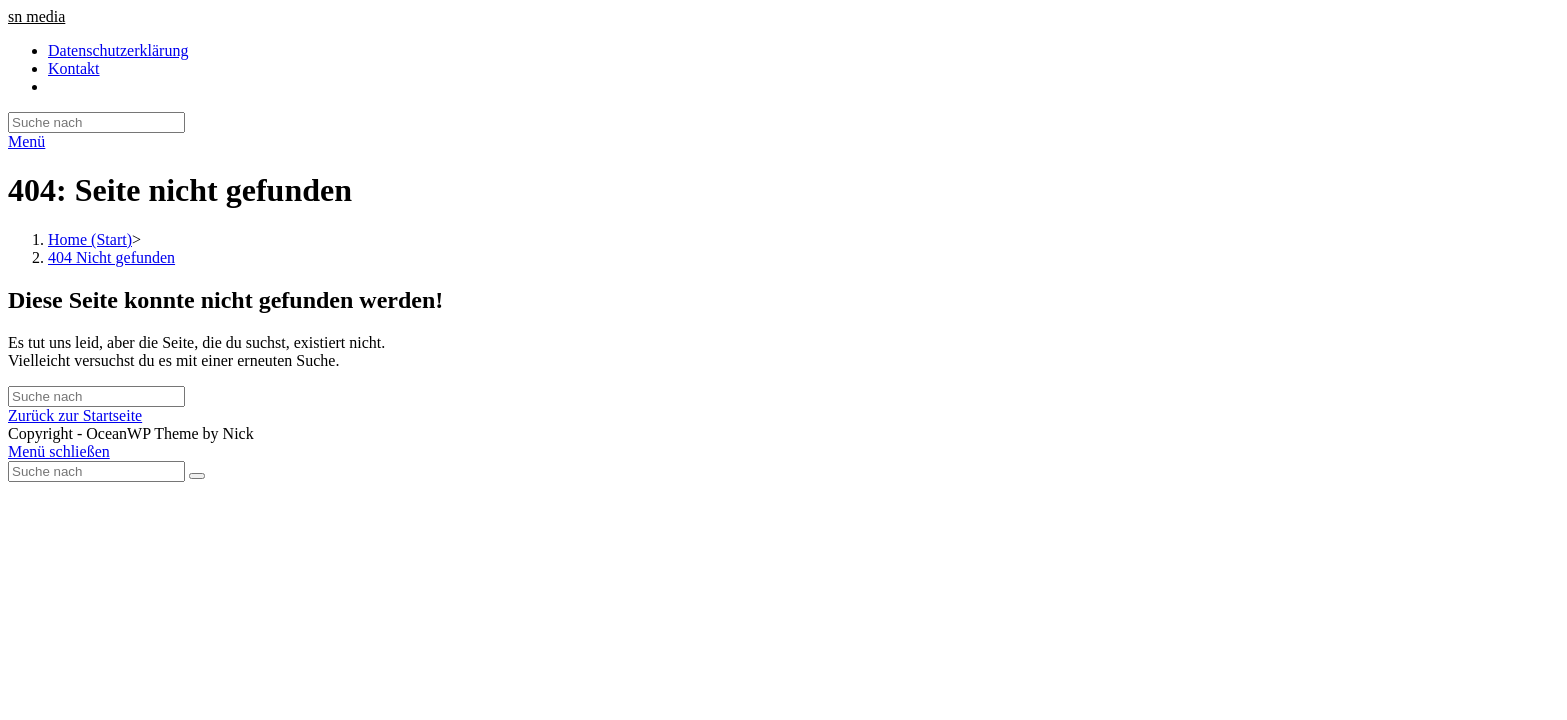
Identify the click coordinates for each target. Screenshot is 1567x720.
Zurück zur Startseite (75, 415)
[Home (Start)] (90, 239)
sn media (36, 16)
